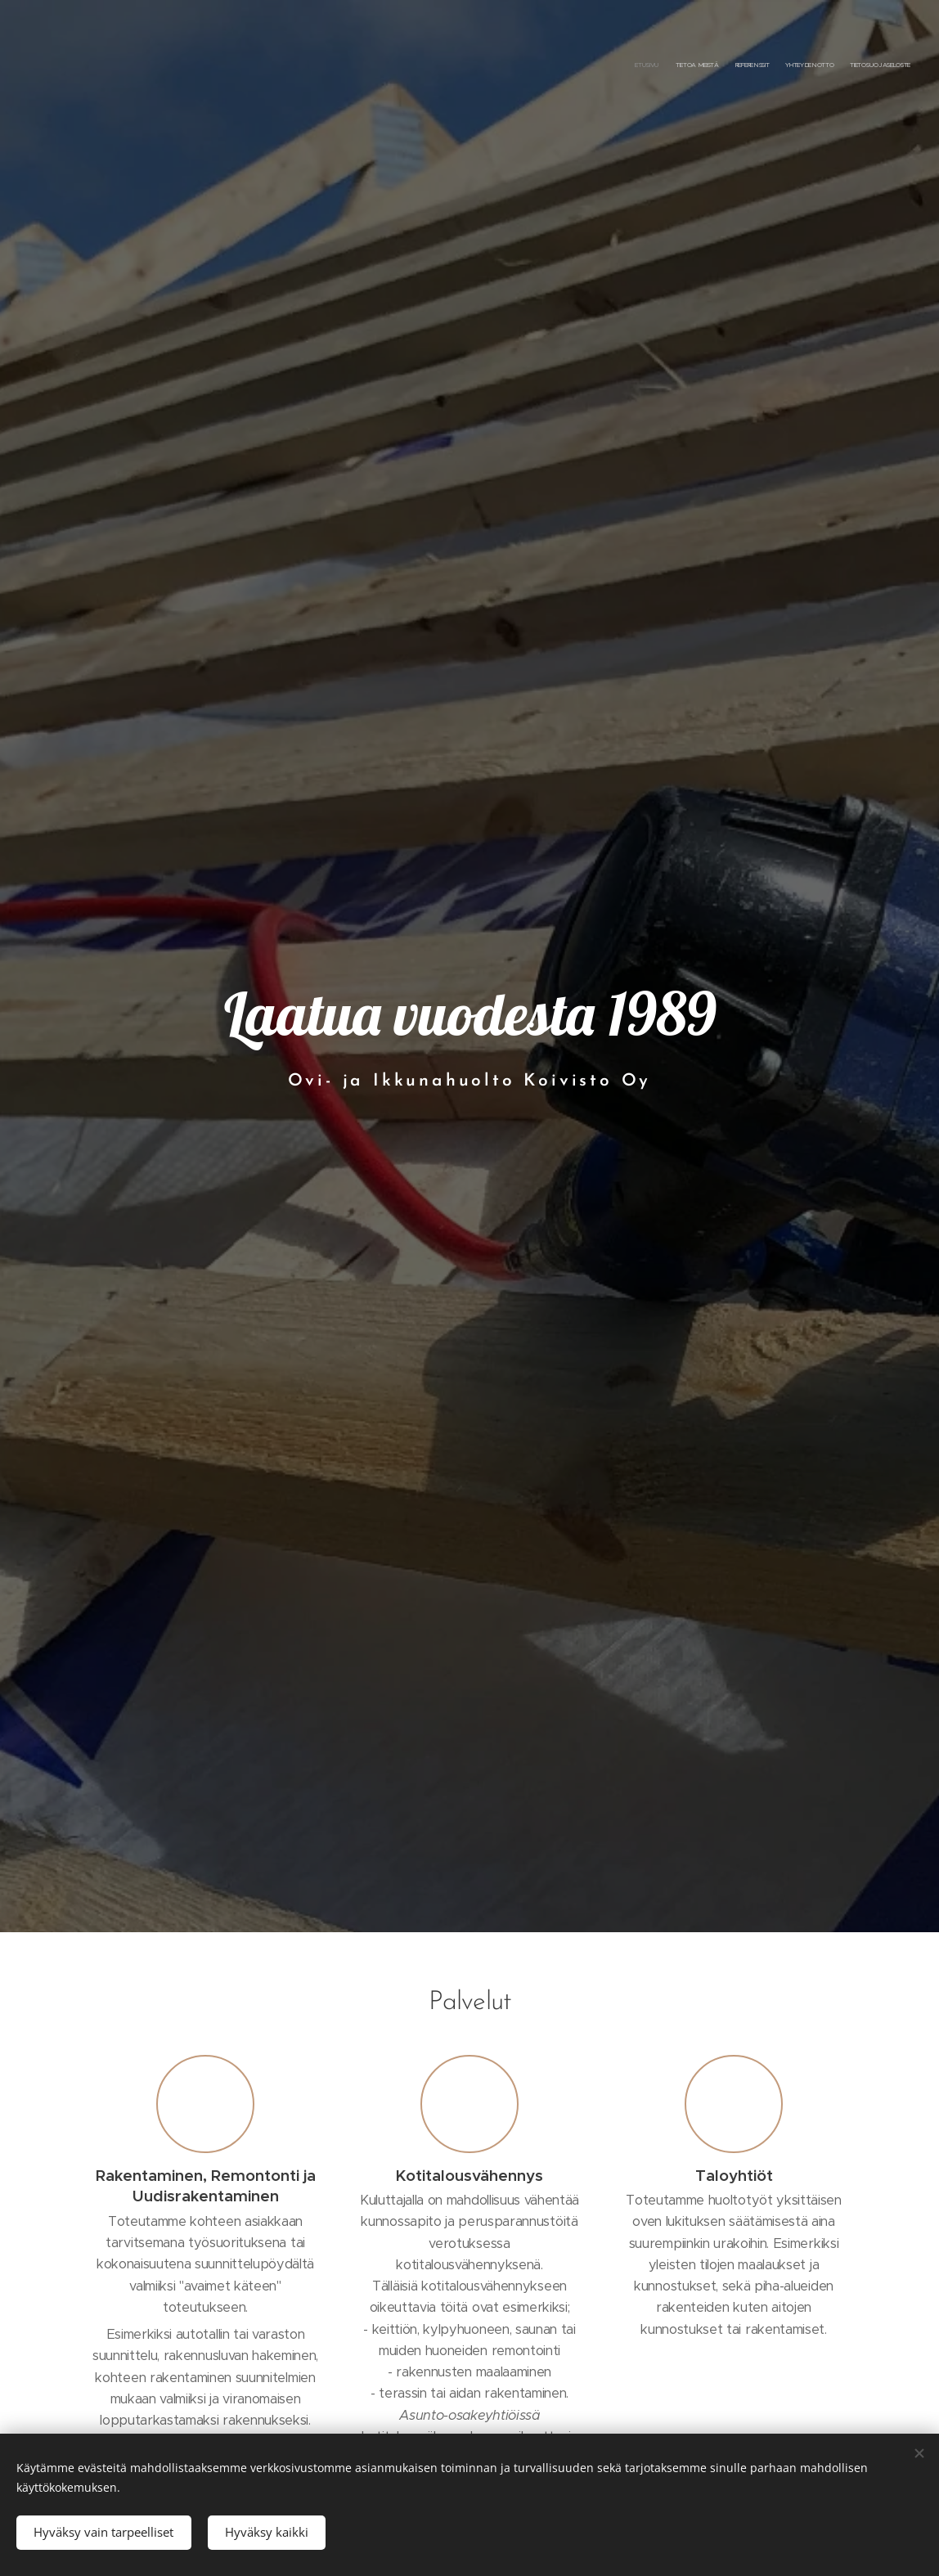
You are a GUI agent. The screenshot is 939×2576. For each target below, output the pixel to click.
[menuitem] (847, 65)
